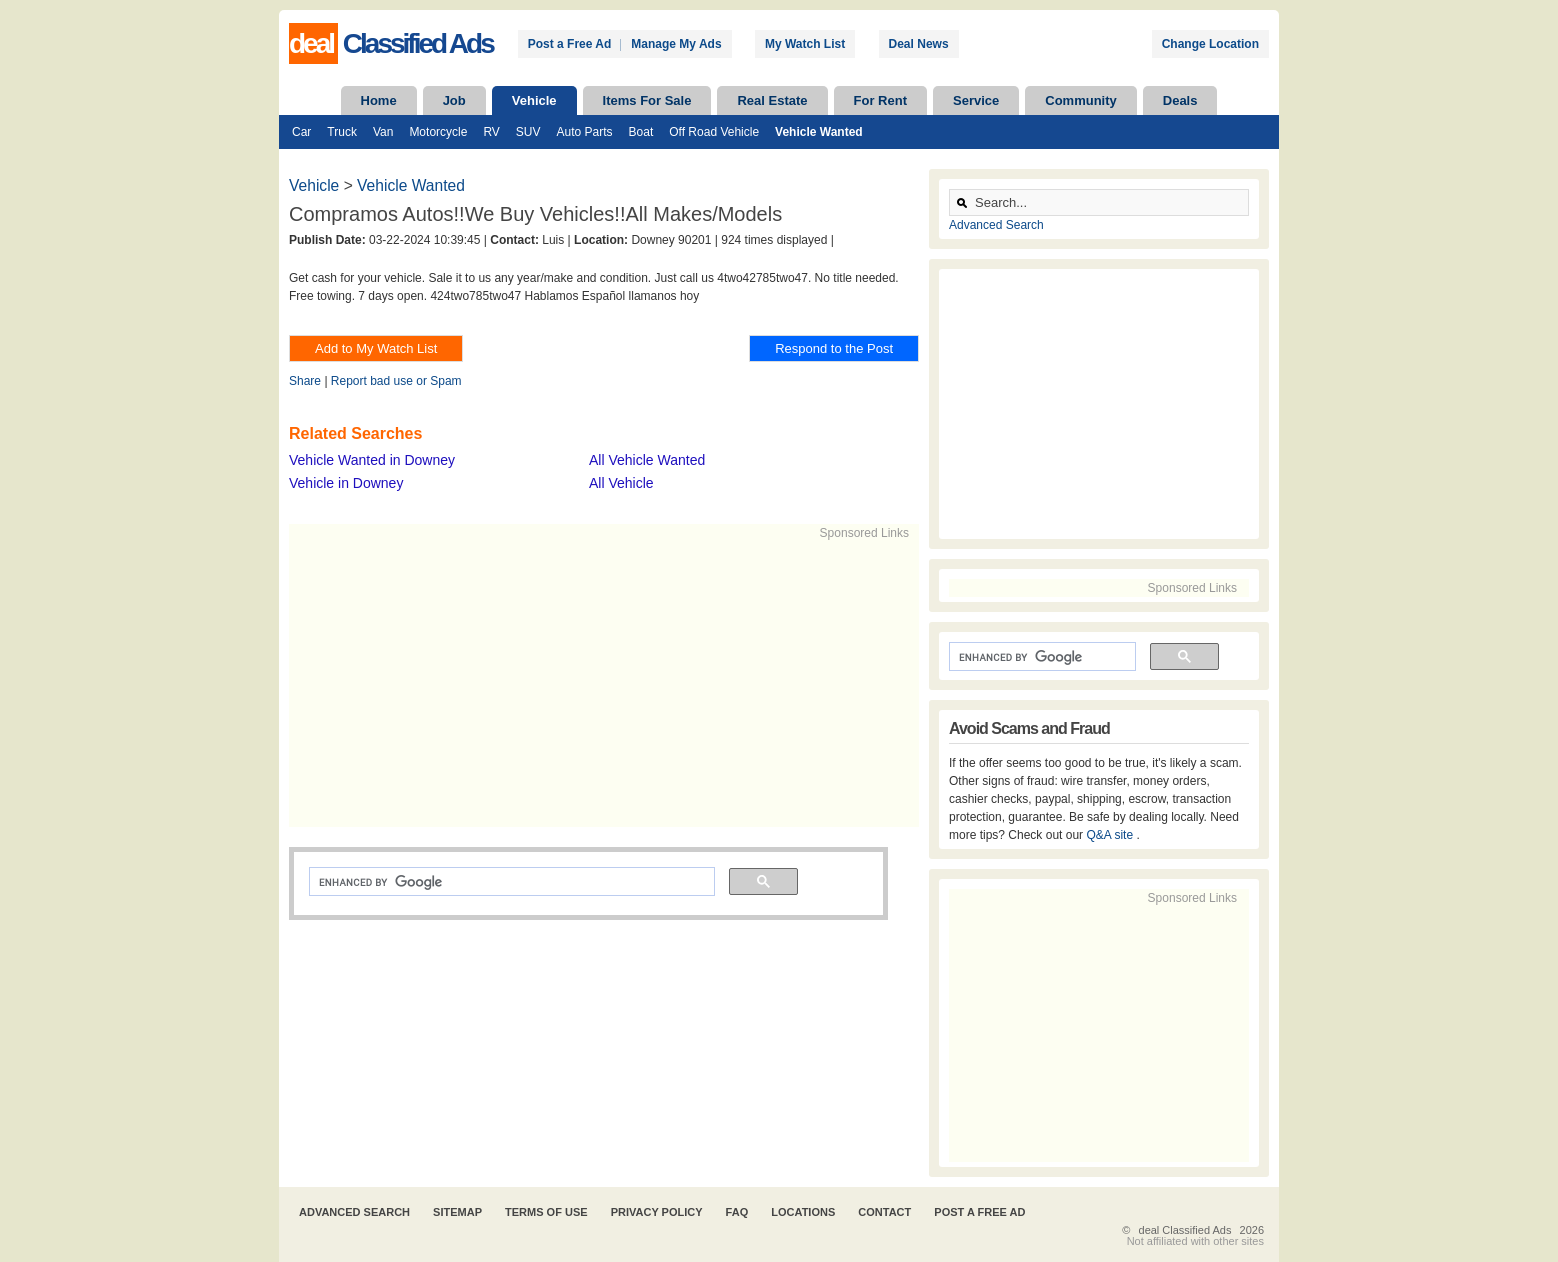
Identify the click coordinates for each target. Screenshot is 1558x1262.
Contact (884, 1212)
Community (1081, 100)
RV (491, 132)
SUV (528, 132)
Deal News (919, 44)
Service (976, 100)
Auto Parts (585, 132)
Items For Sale (647, 100)
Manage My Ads (676, 44)
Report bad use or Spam (396, 381)
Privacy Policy (657, 1212)
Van (383, 132)
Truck (342, 132)
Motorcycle (438, 132)
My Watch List (805, 44)
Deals (1180, 100)
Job (454, 100)
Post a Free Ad (570, 44)
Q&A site (1111, 835)
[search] (510, 882)
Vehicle (534, 100)
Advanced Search (996, 225)
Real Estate (772, 100)
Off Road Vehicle (714, 132)
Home (379, 100)
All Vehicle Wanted (647, 460)
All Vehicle (621, 483)
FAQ (737, 1212)
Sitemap (457, 1212)
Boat (641, 132)
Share (305, 381)
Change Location (1210, 44)
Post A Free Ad (979, 1212)
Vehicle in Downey (346, 483)
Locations (803, 1212)
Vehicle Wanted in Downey (372, 460)
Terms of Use (546, 1212)
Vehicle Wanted (819, 132)
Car (301, 132)
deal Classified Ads (1185, 1230)
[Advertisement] (595, 682)
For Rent (880, 100)
